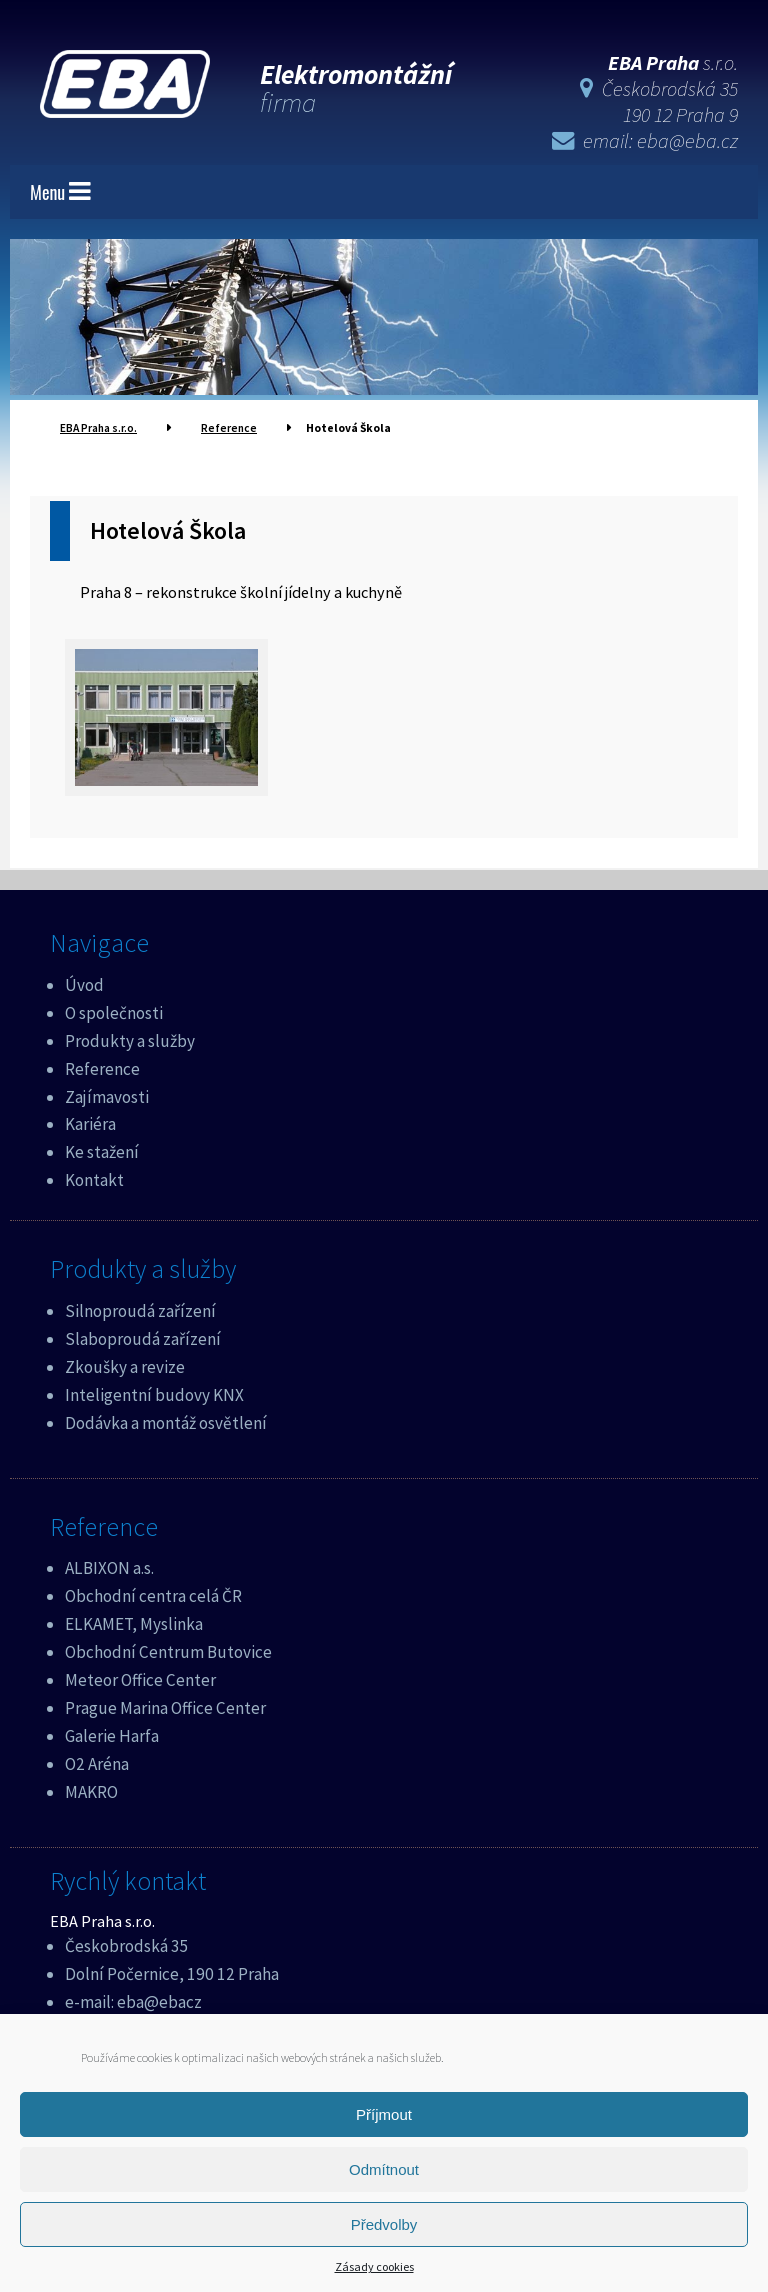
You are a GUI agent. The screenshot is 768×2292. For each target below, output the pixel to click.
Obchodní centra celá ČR (153, 1594)
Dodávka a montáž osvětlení (166, 1421)
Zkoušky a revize (125, 1365)
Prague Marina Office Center (165, 1706)
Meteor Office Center (140, 1678)
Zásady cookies (374, 2266)
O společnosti (114, 1011)
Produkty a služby (130, 1039)
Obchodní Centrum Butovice (168, 1650)
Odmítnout (384, 2169)
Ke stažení (102, 1150)
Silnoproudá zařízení (140, 1309)
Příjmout (384, 2114)
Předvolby (384, 2224)
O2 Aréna (97, 1762)
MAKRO (91, 1790)
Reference (102, 1067)
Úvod (84, 983)
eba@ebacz (159, 2000)
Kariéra (90, 1122)
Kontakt (94, 1178)
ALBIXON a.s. (109, 1566)
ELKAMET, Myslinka (134, 1622)
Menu (60, 191)
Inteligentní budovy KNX (154, 1393)
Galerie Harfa (112, 1734)
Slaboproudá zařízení (143, 1337)
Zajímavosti (107, 1095)
